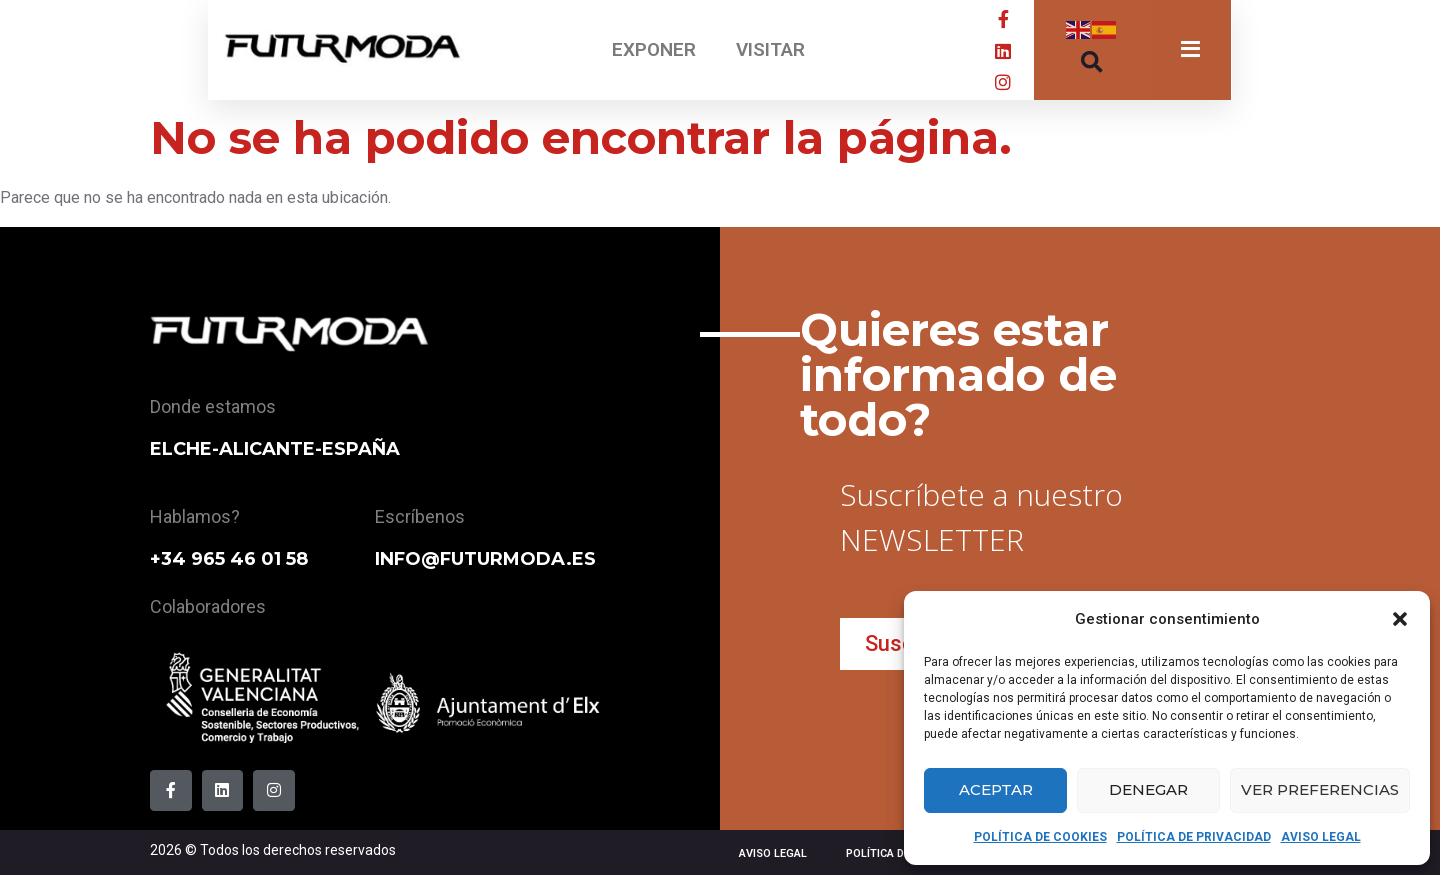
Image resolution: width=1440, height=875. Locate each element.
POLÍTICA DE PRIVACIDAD (1194, 837)
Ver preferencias (1320, 789)
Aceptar (996, 789)
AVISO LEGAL (1321, 837)
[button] (1400, 619)
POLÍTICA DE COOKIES (1040, 837)
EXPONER (654, 49)
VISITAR (770, 49)
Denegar (1148, 789)
